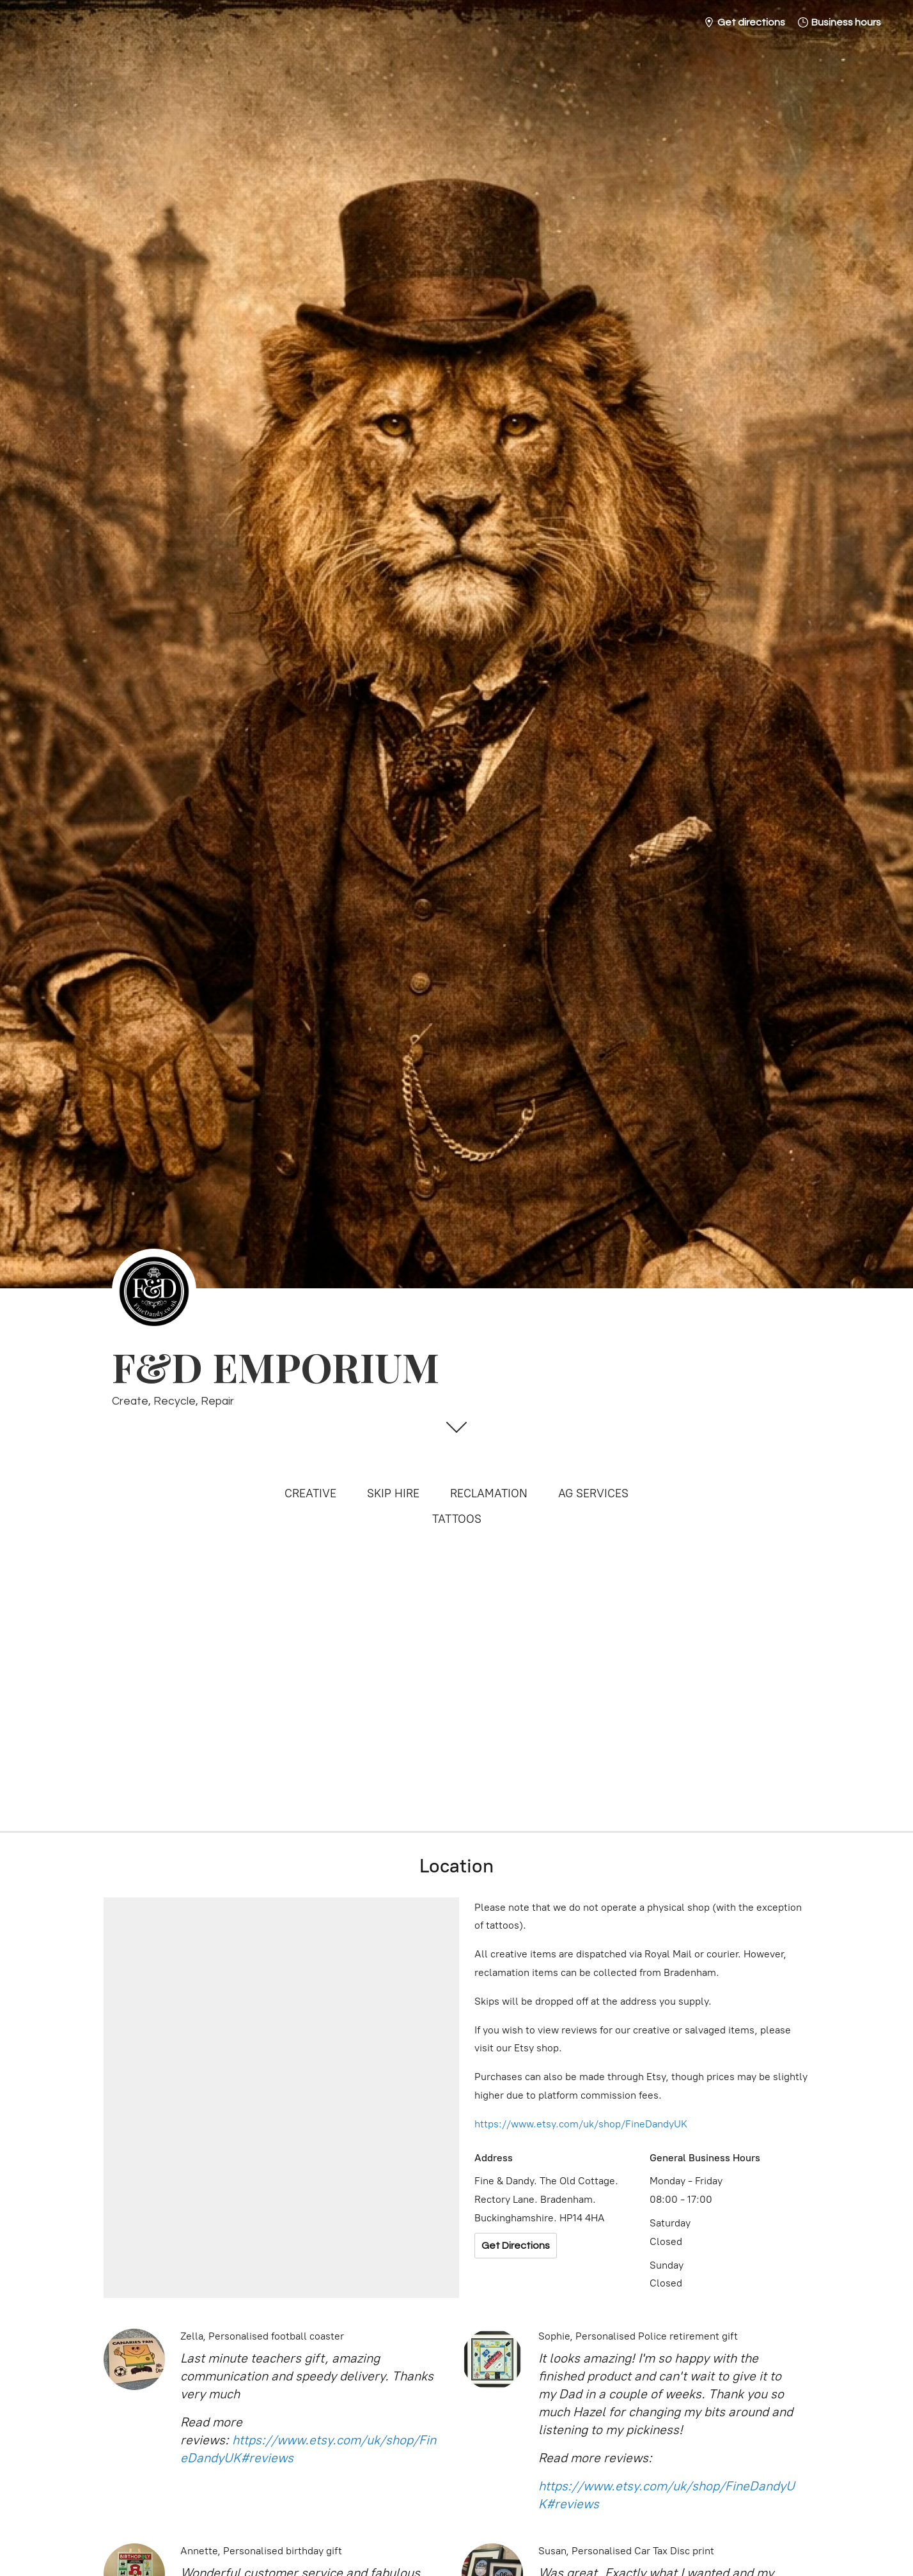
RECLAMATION (488, 1493)
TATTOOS (456, 1519)
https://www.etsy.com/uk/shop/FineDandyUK (580, 2124)
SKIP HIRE (393, 1493)
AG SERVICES (593, 1493)
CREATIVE (310, 1493)
